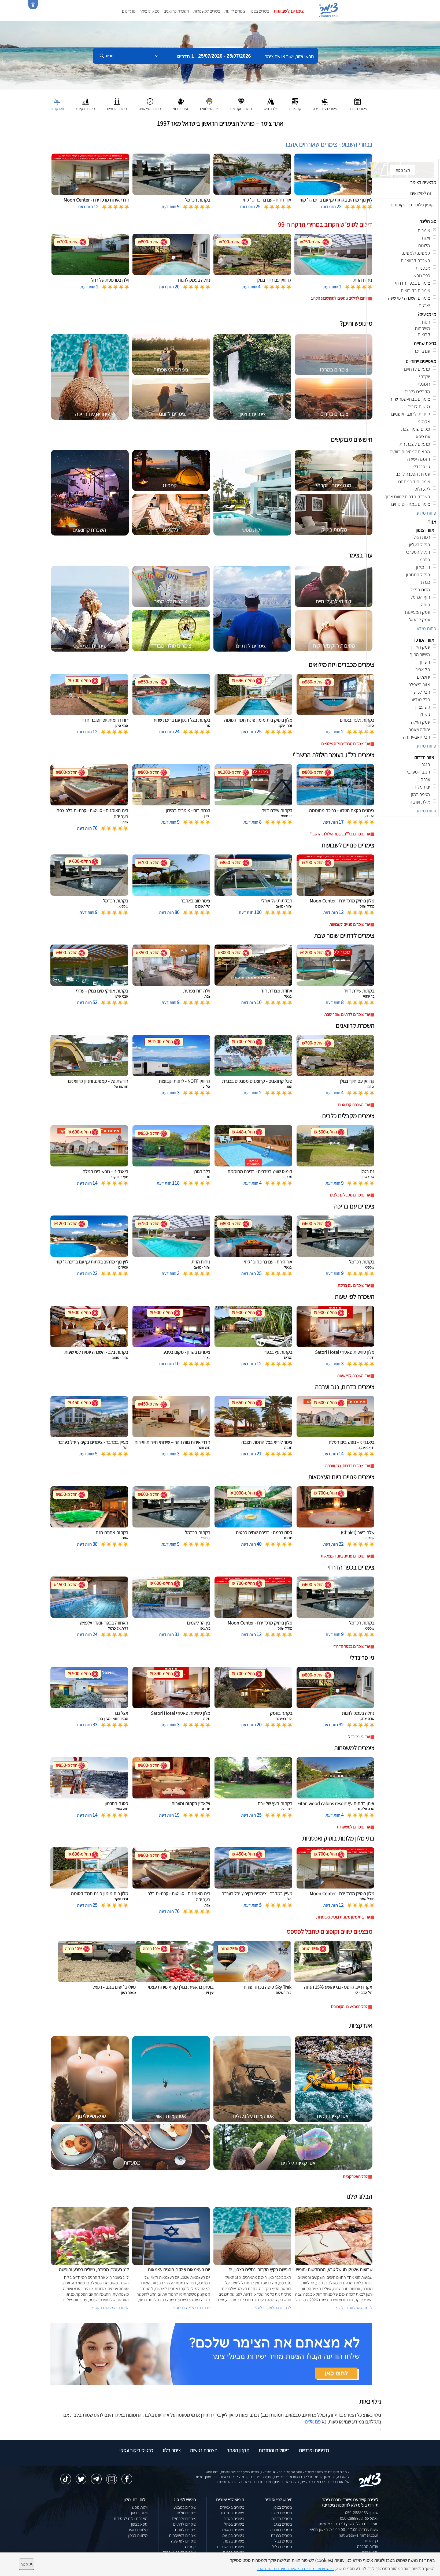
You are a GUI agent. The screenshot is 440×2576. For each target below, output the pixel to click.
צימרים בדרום (281, 2518)
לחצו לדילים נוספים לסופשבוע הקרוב (339, 298)
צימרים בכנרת (281, 2535)
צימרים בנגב (282, 2524)
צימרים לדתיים (184, 2524)
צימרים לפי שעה (183, 2541)
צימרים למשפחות (206, 11)
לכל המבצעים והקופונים (349, 2006)
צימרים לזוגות (234, 11)
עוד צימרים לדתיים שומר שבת (347, 1014)
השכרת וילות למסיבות (130, 2518)
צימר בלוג (171, 2450)
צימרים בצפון (259, 11)
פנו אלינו (313, 2421)
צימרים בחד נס (232, 2513)
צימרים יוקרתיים (184, 2518)
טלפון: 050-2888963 (361, 2512)
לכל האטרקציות (355, 2176)
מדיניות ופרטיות (314, 2450)
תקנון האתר (238, 2450)
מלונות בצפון (137, 2535)
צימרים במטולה (232, 2530)
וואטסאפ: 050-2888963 (359, 2518)
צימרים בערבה (281, 2530)
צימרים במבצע (184, 2507)
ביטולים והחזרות (274, 2450)
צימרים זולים (186, 2513)
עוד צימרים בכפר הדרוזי (351, 1646)
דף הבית (371, 2541)
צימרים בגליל (282, 2546)
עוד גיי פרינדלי (358, 1736)
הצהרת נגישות (203, 2450)
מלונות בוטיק (137, 2530)
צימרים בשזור (234, 2518)
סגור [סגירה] (26, 2564)
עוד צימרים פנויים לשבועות (349, 924)
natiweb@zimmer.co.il (358, 2535)
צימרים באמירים (232, 2507)
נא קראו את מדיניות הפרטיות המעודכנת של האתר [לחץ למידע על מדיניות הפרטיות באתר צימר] (295, 2568)
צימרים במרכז (281, 2513)
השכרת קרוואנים (176, 11)
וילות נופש (139, 2507)
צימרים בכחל (234, 2524)
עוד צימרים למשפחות (353, 1827)
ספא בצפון (139, 2524)
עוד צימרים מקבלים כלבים (350, 1195)
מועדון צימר (369, 2552)
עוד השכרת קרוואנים (354, 1104)
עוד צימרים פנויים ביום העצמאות (345, 1556)
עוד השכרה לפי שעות (353, 1375)
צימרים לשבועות (288, 11)
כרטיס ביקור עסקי (136, 2450)
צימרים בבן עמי (232, 2535)
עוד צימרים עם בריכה (354, 1285)
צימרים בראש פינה (230, 2546)
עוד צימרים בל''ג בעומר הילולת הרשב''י (339, 834)
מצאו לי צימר (149, 11)
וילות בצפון (139, 2513)
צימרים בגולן (282, 2541)
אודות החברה (367, 2546)
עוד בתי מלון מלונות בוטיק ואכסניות (343, 1917)
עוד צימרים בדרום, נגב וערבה (347, 1466)
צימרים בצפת (233, 2541)
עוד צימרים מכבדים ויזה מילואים (345, 743)
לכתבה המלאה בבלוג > (110, 2307)
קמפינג (190, 2546)
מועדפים (128, 11)
